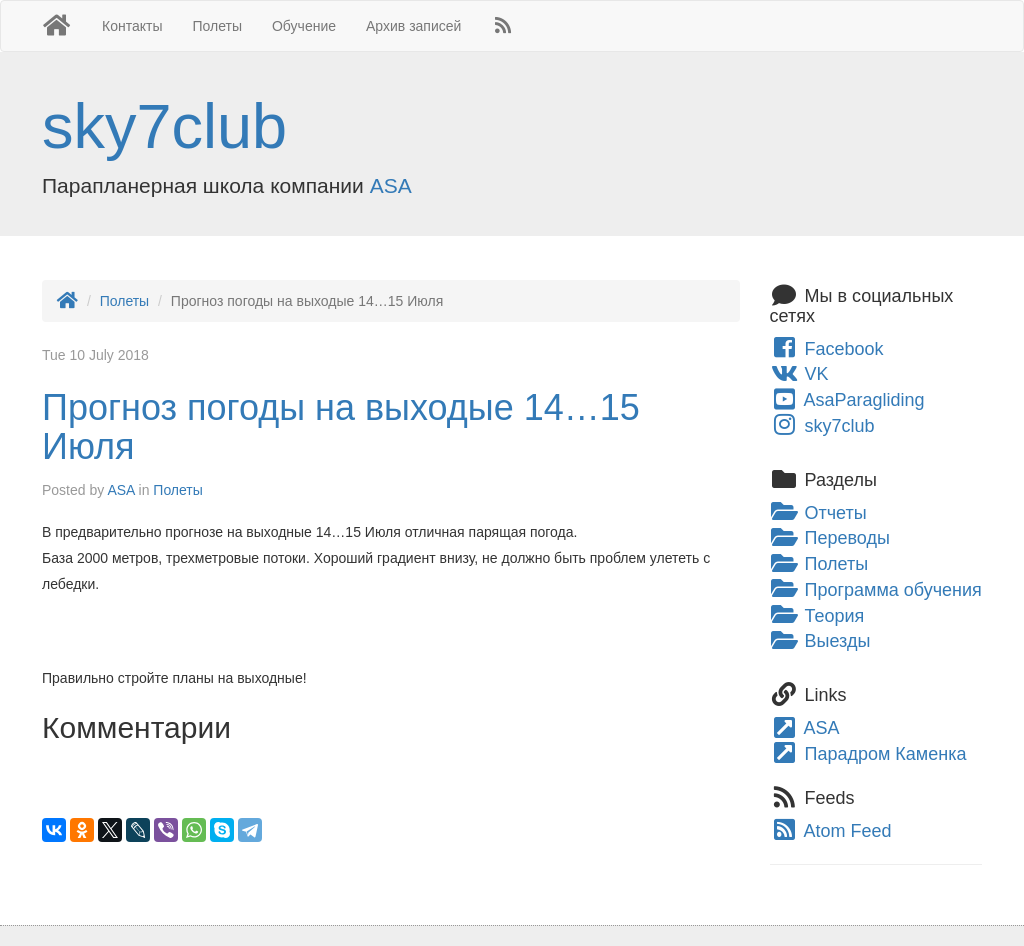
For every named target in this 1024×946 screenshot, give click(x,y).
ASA (391, 185)
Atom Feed (831, 831)
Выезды (820, 641)
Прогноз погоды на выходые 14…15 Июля (341, 427)
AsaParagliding (847, 400)
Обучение (304, 26)
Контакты (132, 26)
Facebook (827, 349)
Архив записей (413, 26)
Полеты (217, 26)
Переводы (830, 538)
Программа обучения (876, 590)
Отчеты (818, 513)
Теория (817, 616)
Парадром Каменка (868, 754)
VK (799, 374)
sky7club (164, 126)
